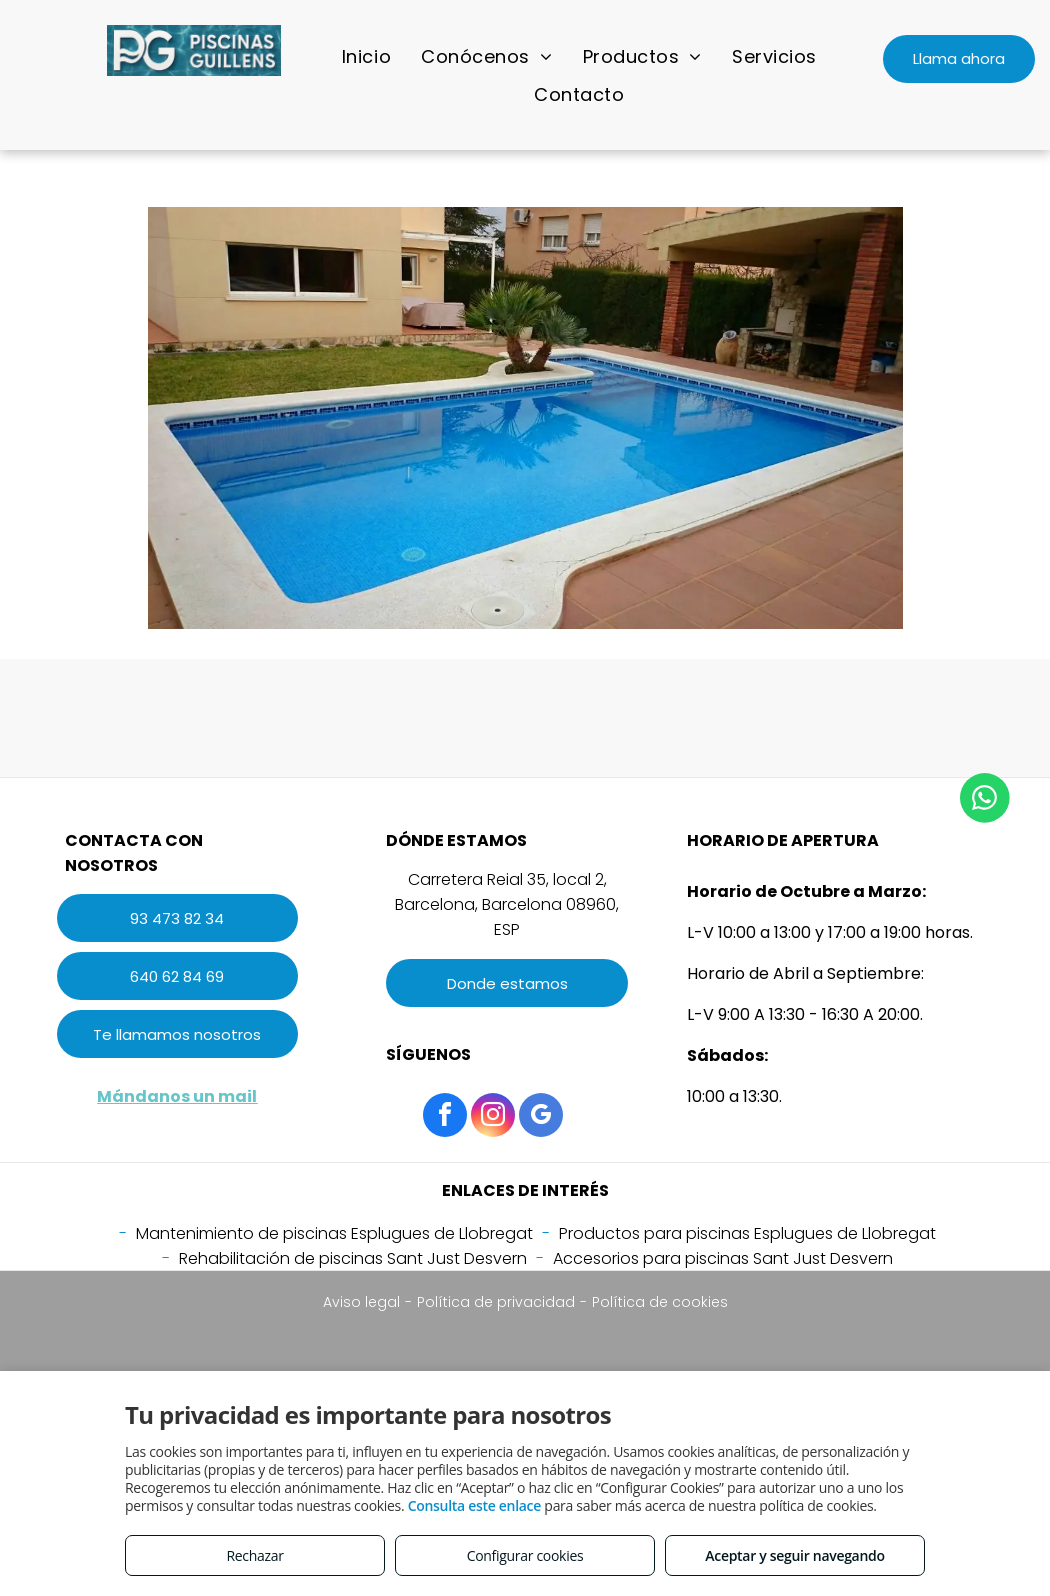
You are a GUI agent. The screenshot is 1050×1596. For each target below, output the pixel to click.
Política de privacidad (496, 1302)
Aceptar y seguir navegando (794, 1555)
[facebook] (445, 1117)
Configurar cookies (525, 1555)
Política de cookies (660, 1302)
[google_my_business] (541, 1117)
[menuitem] (366, 56)
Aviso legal (361, 1302)
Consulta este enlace (474, 1505)
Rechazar (254, 1555)
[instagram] (493, 1117)
